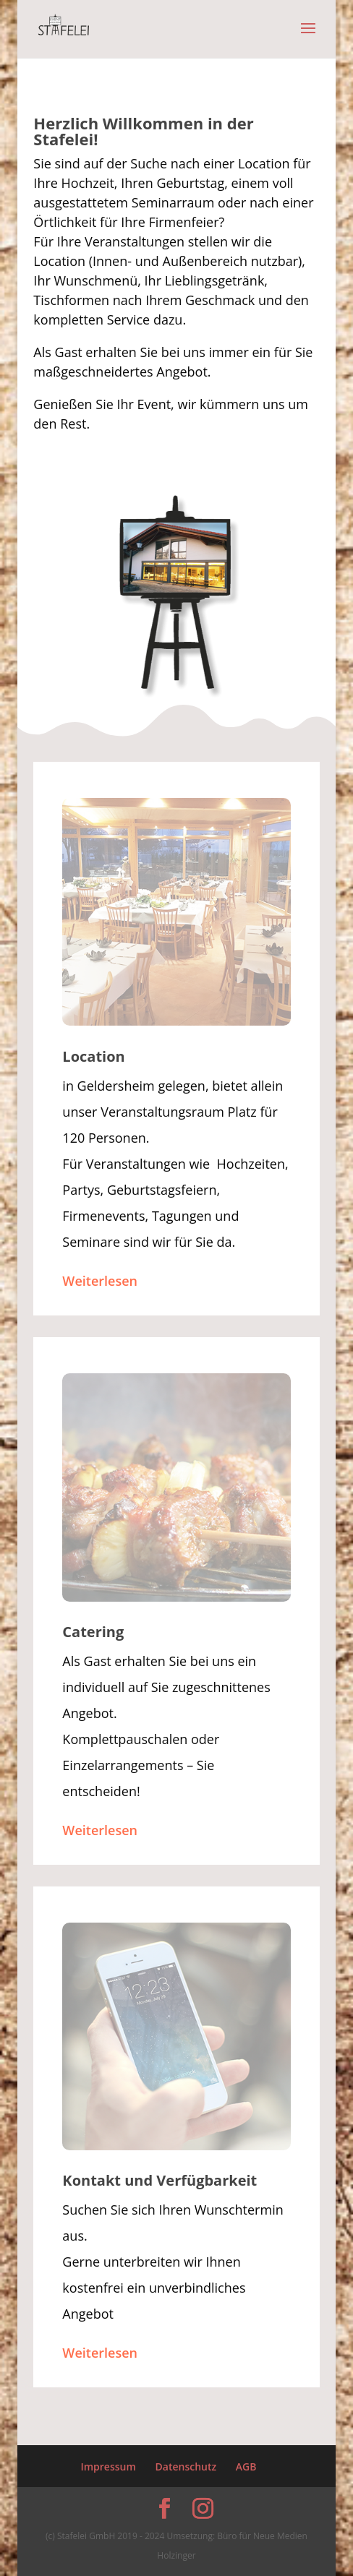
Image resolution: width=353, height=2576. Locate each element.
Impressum (107, 2466)
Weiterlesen (99, 1280)
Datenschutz (186, 2466)
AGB (246, 2466)
